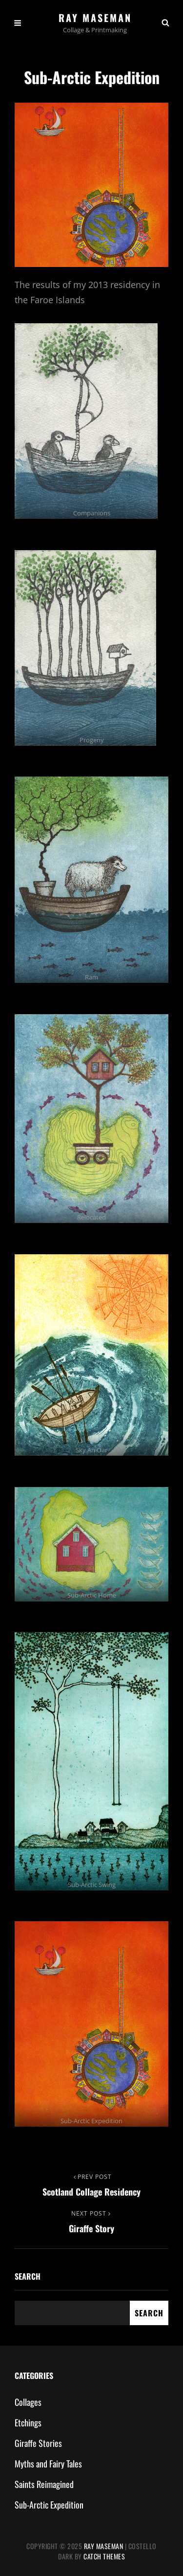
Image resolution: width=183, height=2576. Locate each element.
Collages (28, 2402)
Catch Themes (104, 2556)
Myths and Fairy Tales (48, 2463)
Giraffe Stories (38, 2443)
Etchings (28, 2422)
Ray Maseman (95, 17)
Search (28, 2276)
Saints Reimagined (44, 2484)
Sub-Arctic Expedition (49, 2504)
